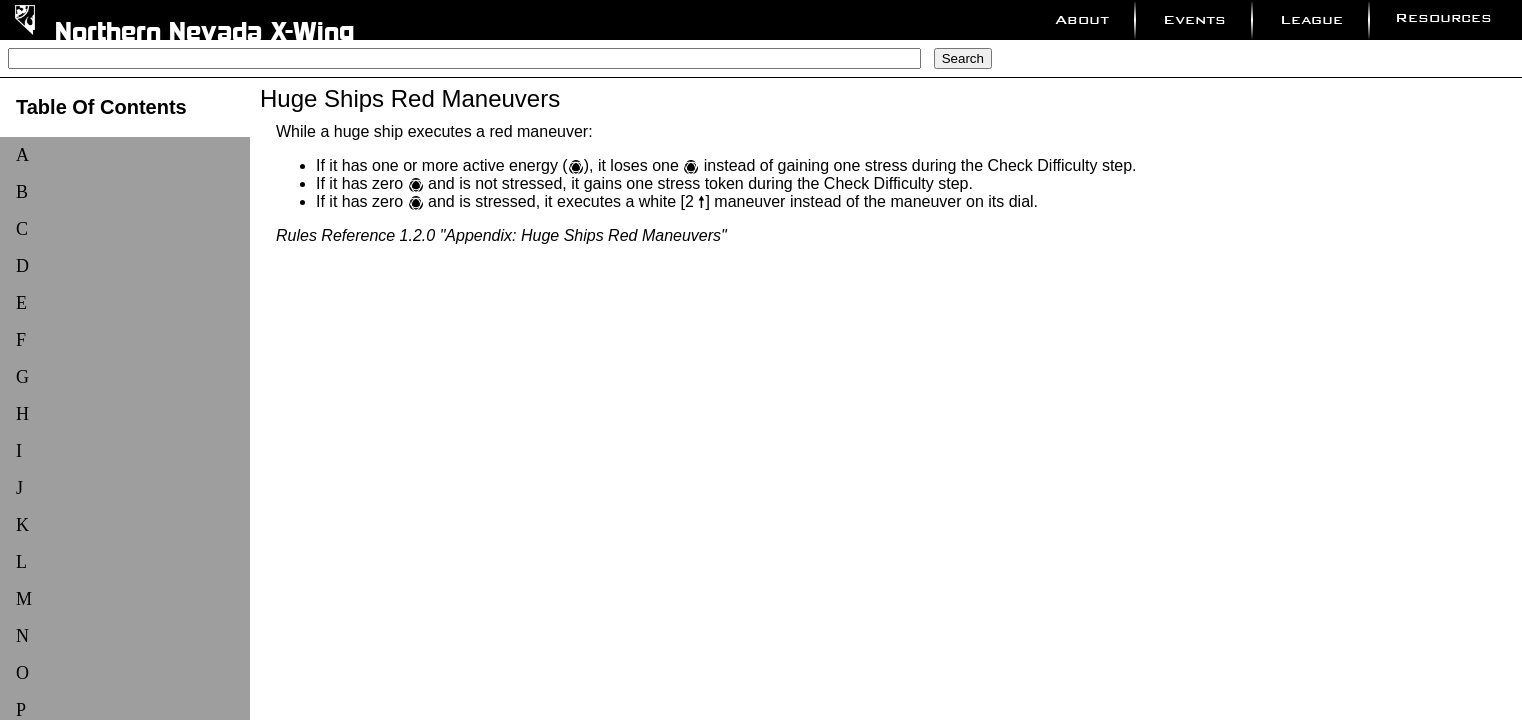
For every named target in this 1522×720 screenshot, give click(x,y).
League (1311, 19)
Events (1194, 19)
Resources (1443, 17)
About (1082, 19)
